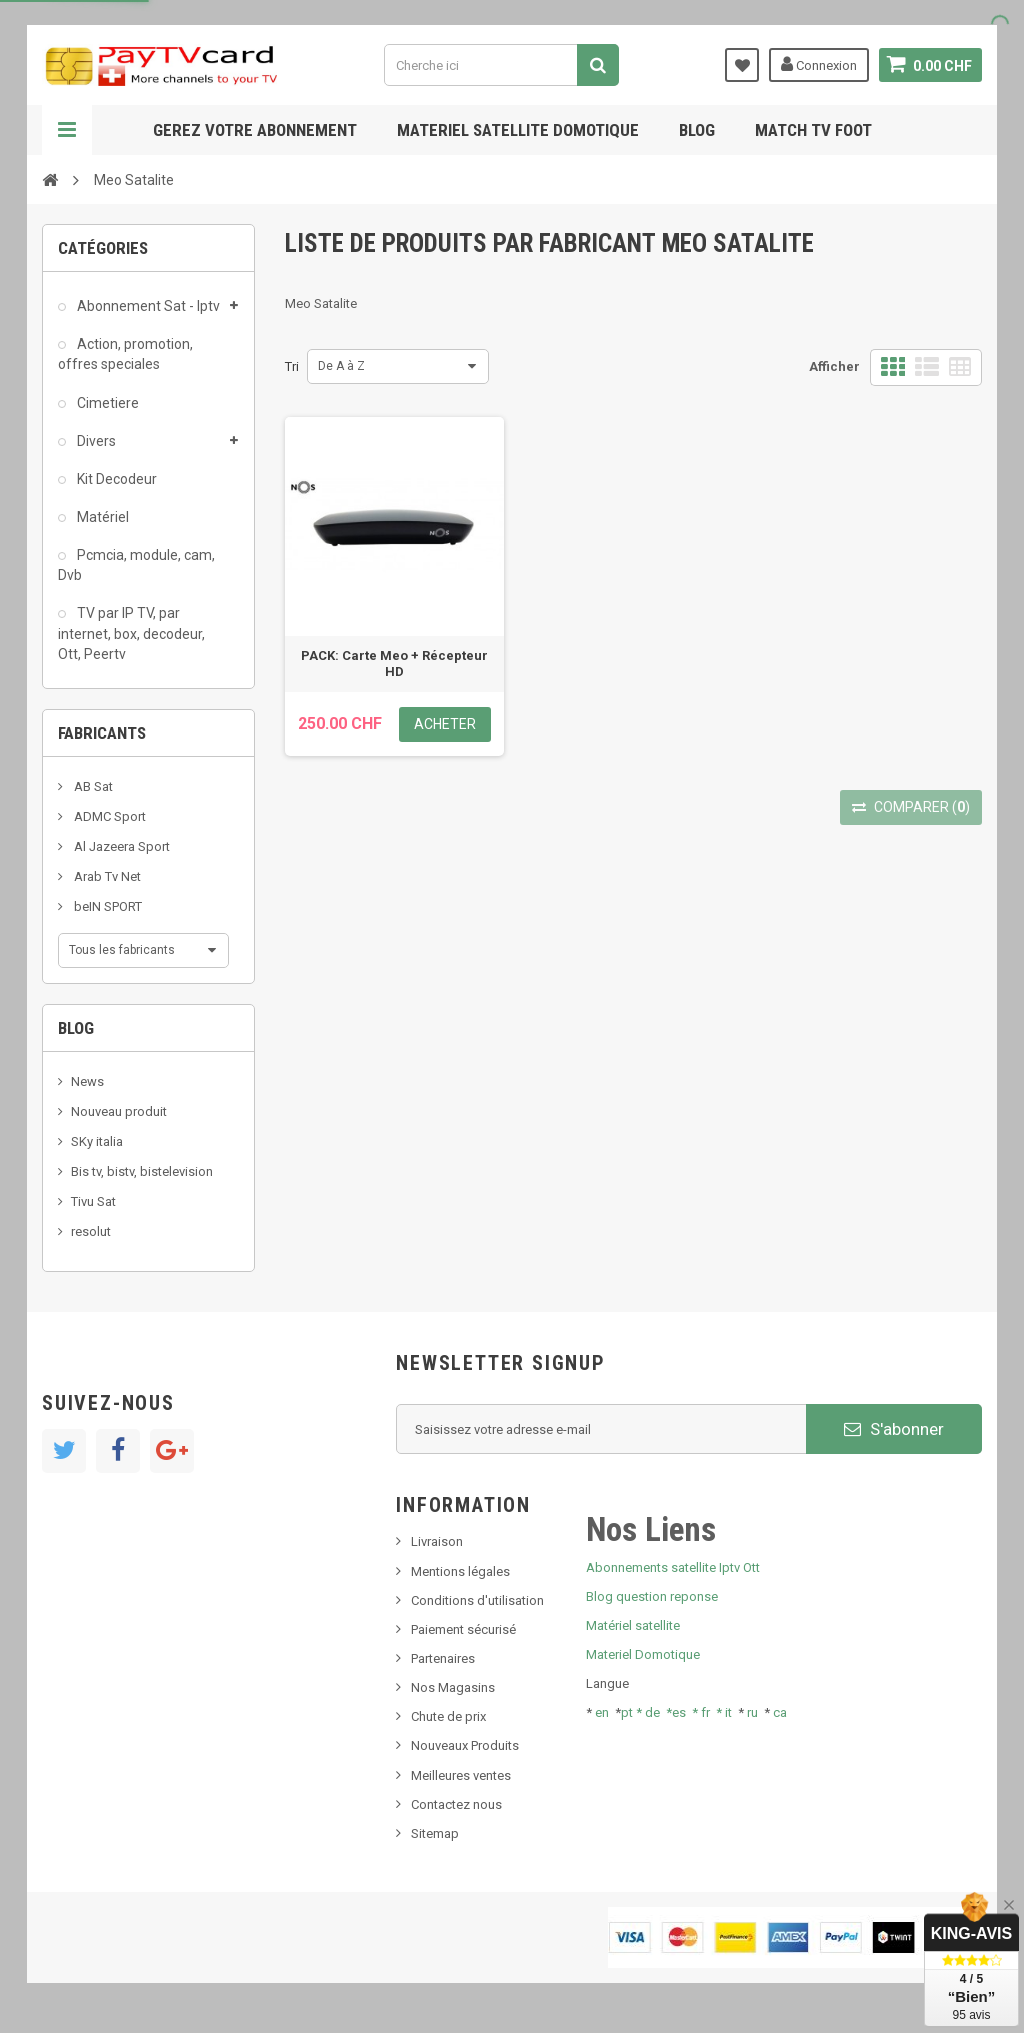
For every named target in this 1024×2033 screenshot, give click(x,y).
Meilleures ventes (461, 1775)
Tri (292, 366)
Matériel (101, 517)
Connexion (819, 64)
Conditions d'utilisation (477, 1600)
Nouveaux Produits (465, 1745)
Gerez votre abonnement (255, 130)
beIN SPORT (106, 906)
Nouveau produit (119, 1111)
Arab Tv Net (106, 876)
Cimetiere (106, 403)
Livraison (437, 1541)
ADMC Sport (108, 816)
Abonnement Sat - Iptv (147, 306)
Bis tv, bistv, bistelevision (142, 1171)
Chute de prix (448, 1716)
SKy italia (97, 1141)
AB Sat (92, 786)
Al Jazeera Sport (120, 846)
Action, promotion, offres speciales (125, 354)
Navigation (67, 130)
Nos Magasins (453, 1687)
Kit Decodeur (115, 479)
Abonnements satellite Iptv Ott (673, 1567)
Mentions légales (460, 1571)
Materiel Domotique (643, 1654)
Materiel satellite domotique (518, 130)
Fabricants (102, 733)
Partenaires (443, 1658)
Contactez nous (456, 1804)
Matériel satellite (633, 1625)
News (87, 1081)
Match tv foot (813, 130)
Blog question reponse (652, 1596)
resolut (91, 1231)
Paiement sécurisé (463, 1629)
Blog (697, 130)
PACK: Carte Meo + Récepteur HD (394, 663)
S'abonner (894, 1429)
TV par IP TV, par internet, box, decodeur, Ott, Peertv (131, 633)
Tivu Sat (93, 1201)
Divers (95, 441)
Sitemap (435, 1833)
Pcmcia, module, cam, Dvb (136, 565)
